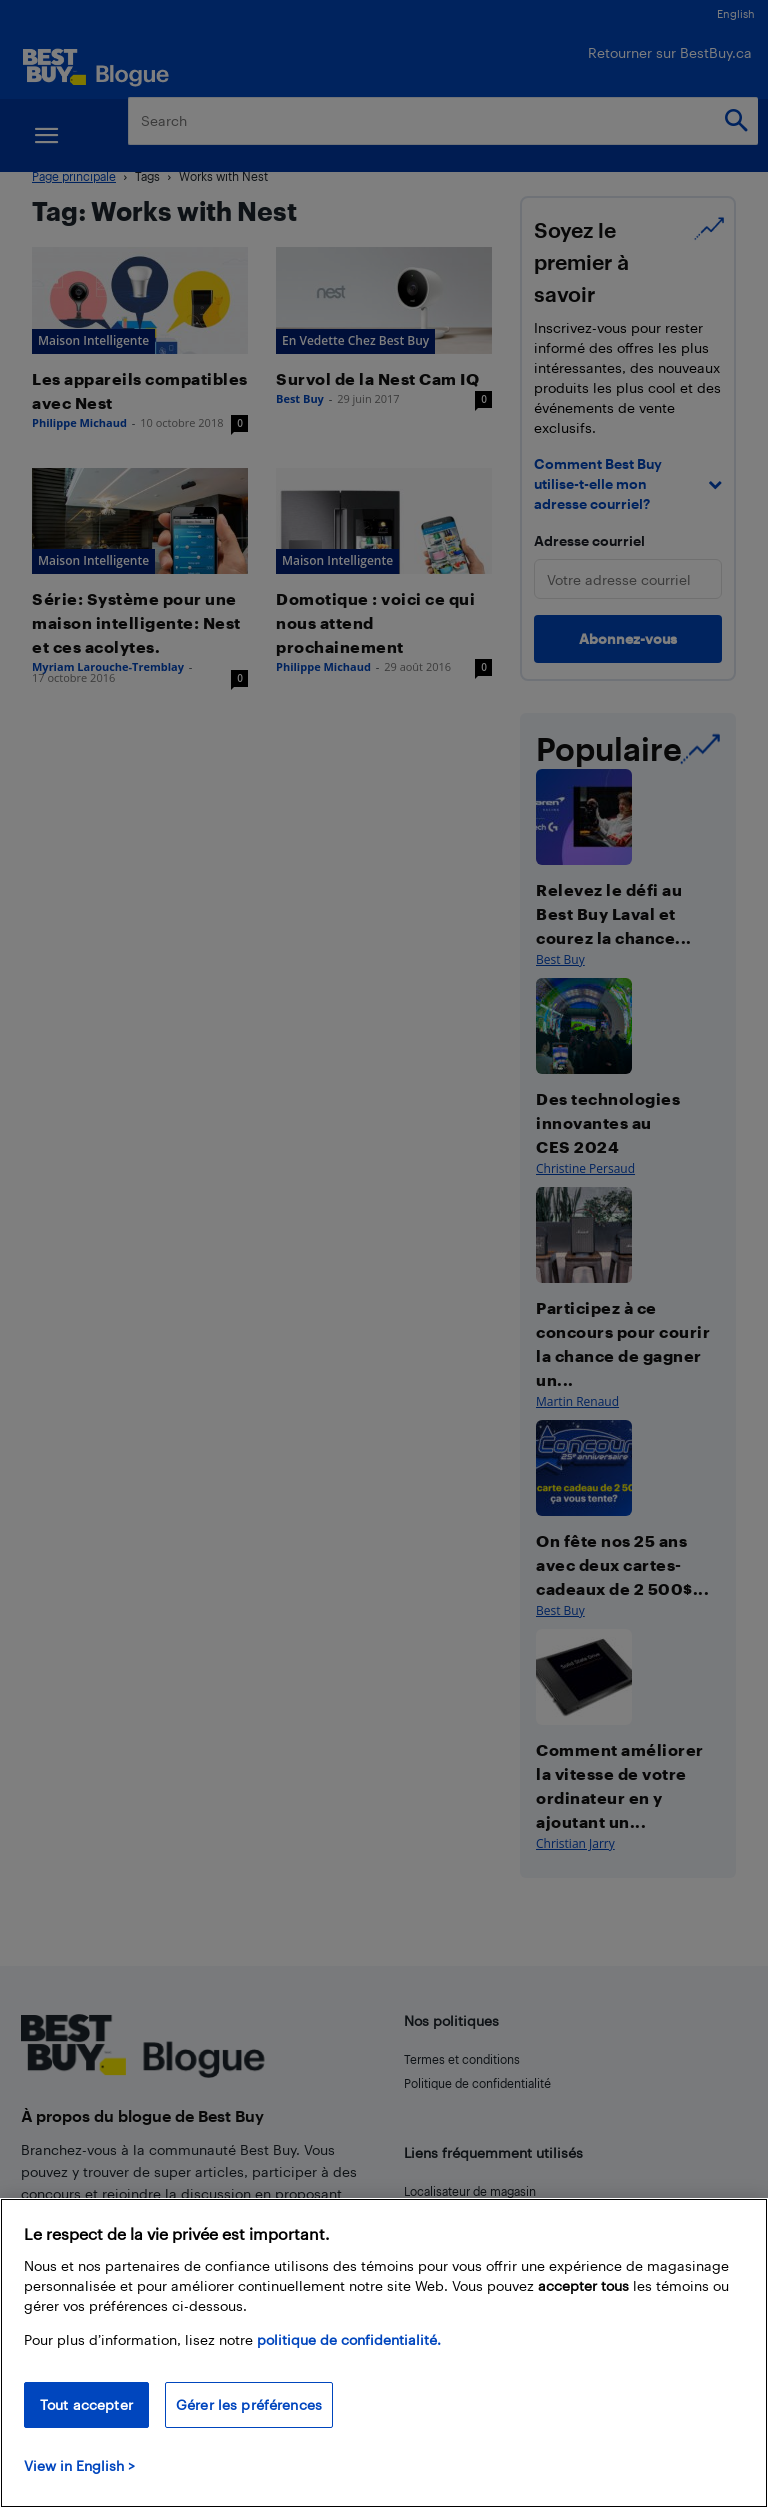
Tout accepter (86, 2404)
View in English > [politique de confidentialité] (79, 2465)
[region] (384, 2353)
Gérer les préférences (249, 2404)
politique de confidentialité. (349, 2339)
